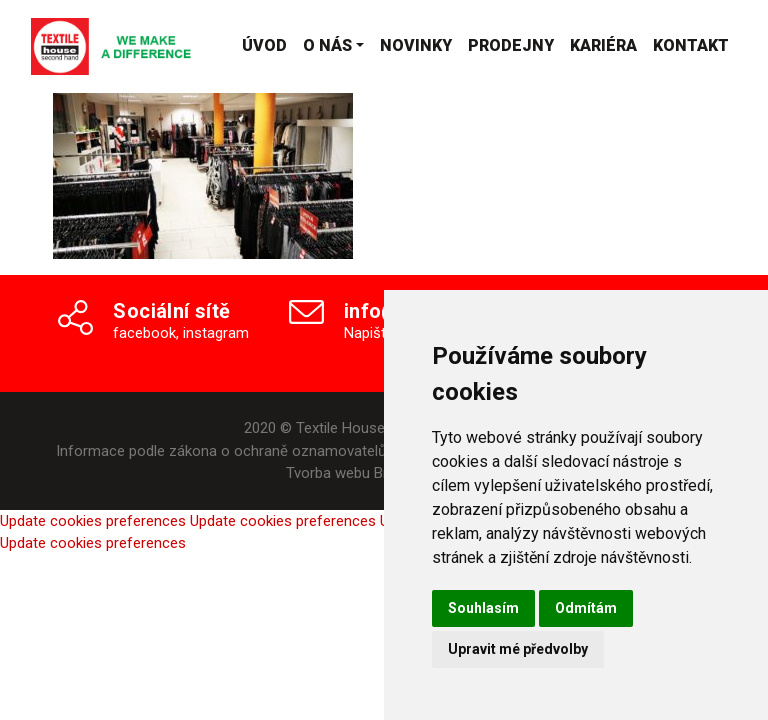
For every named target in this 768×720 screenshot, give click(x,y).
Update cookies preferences (93, 521)
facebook (144, 333)
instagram (216, 333)
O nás (327, 45)
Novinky (416, 45)
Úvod (264, 45)
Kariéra (603, 45)
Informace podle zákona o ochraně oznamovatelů (221, 451)
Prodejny (511, 45)
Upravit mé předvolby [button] (518, 649)
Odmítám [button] (586, 608)
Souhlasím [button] (483, 608)
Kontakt (691, 45)
